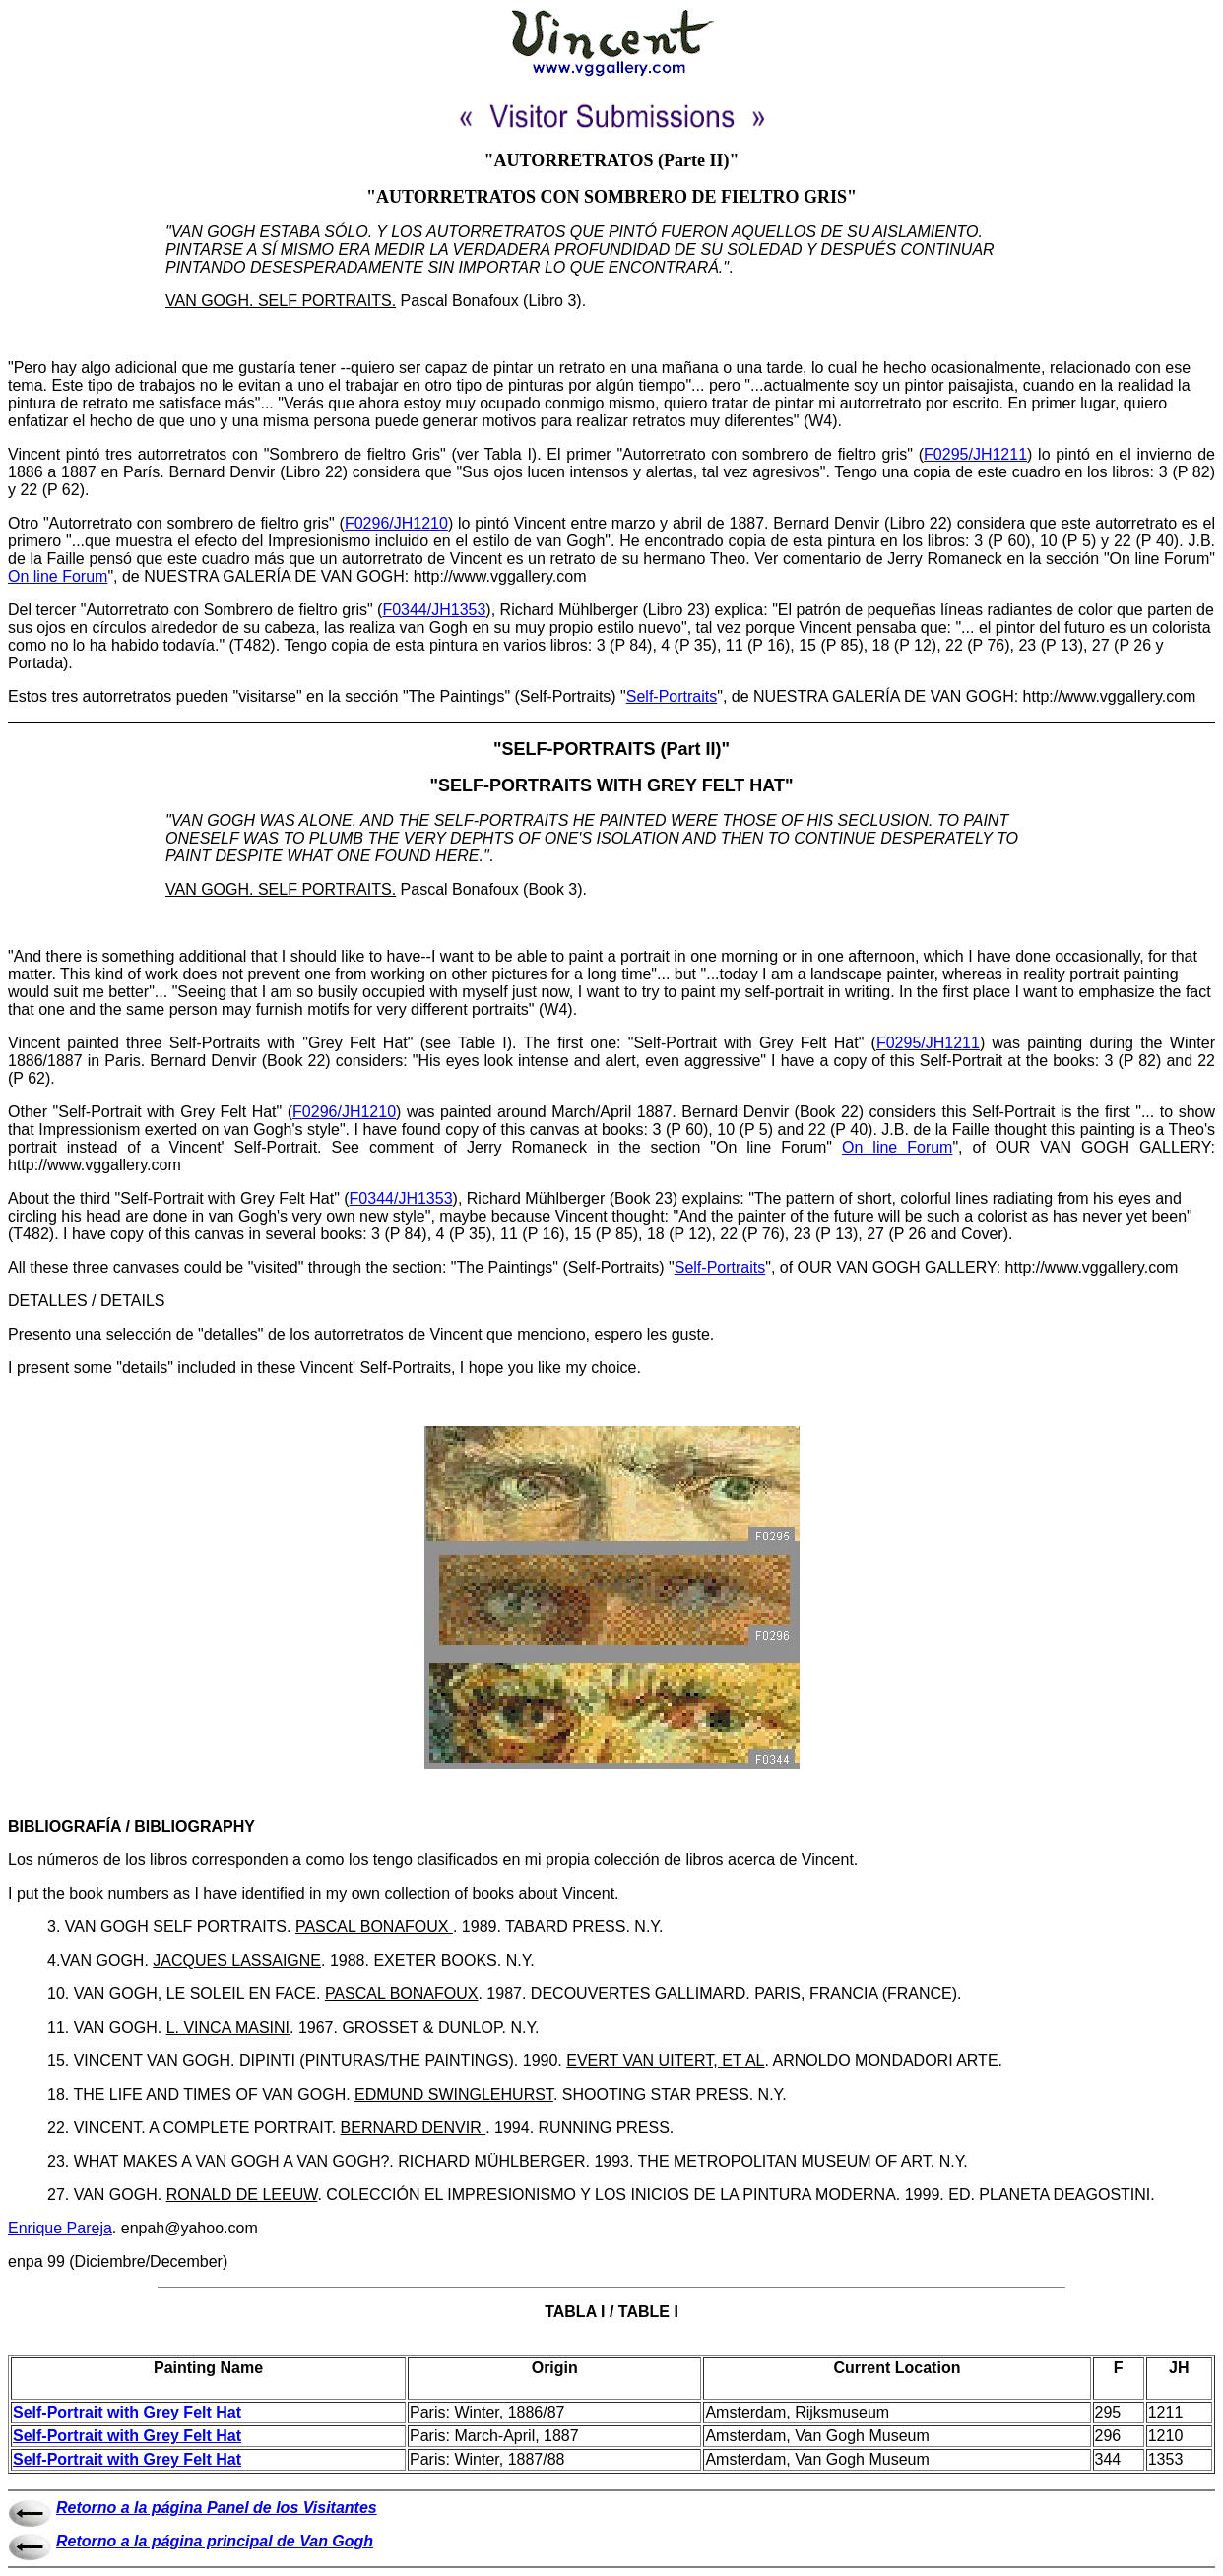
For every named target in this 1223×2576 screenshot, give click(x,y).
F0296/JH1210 (396, 523)
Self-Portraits (671, 696)
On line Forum (57, 576)
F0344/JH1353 (433, 609)
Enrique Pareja (60, 2228)
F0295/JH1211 (975, 454)
